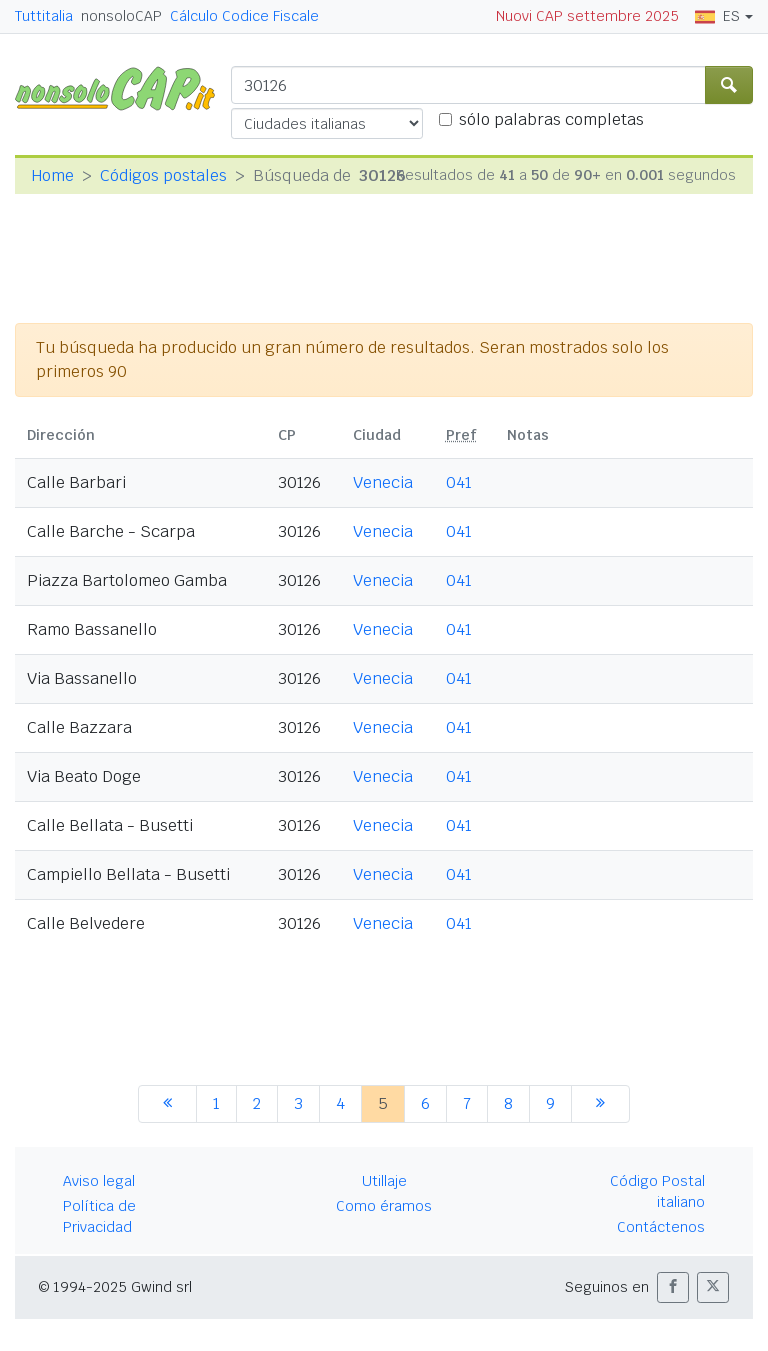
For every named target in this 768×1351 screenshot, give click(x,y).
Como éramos (384, 1206)
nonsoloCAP (121, 16)
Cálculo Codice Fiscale (244, 16)
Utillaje (384, 1181)
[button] (673, 1287)
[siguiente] (600, 1104)
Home (52, 175)
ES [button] (717, 16)
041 (459, 482)
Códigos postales (163, 175)
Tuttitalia (44, 16)
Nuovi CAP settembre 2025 (587, 16)
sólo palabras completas (551, 119)
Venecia (383, 482)
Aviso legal (99, 1181)
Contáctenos (661, 1227)
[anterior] (167, 1104)
